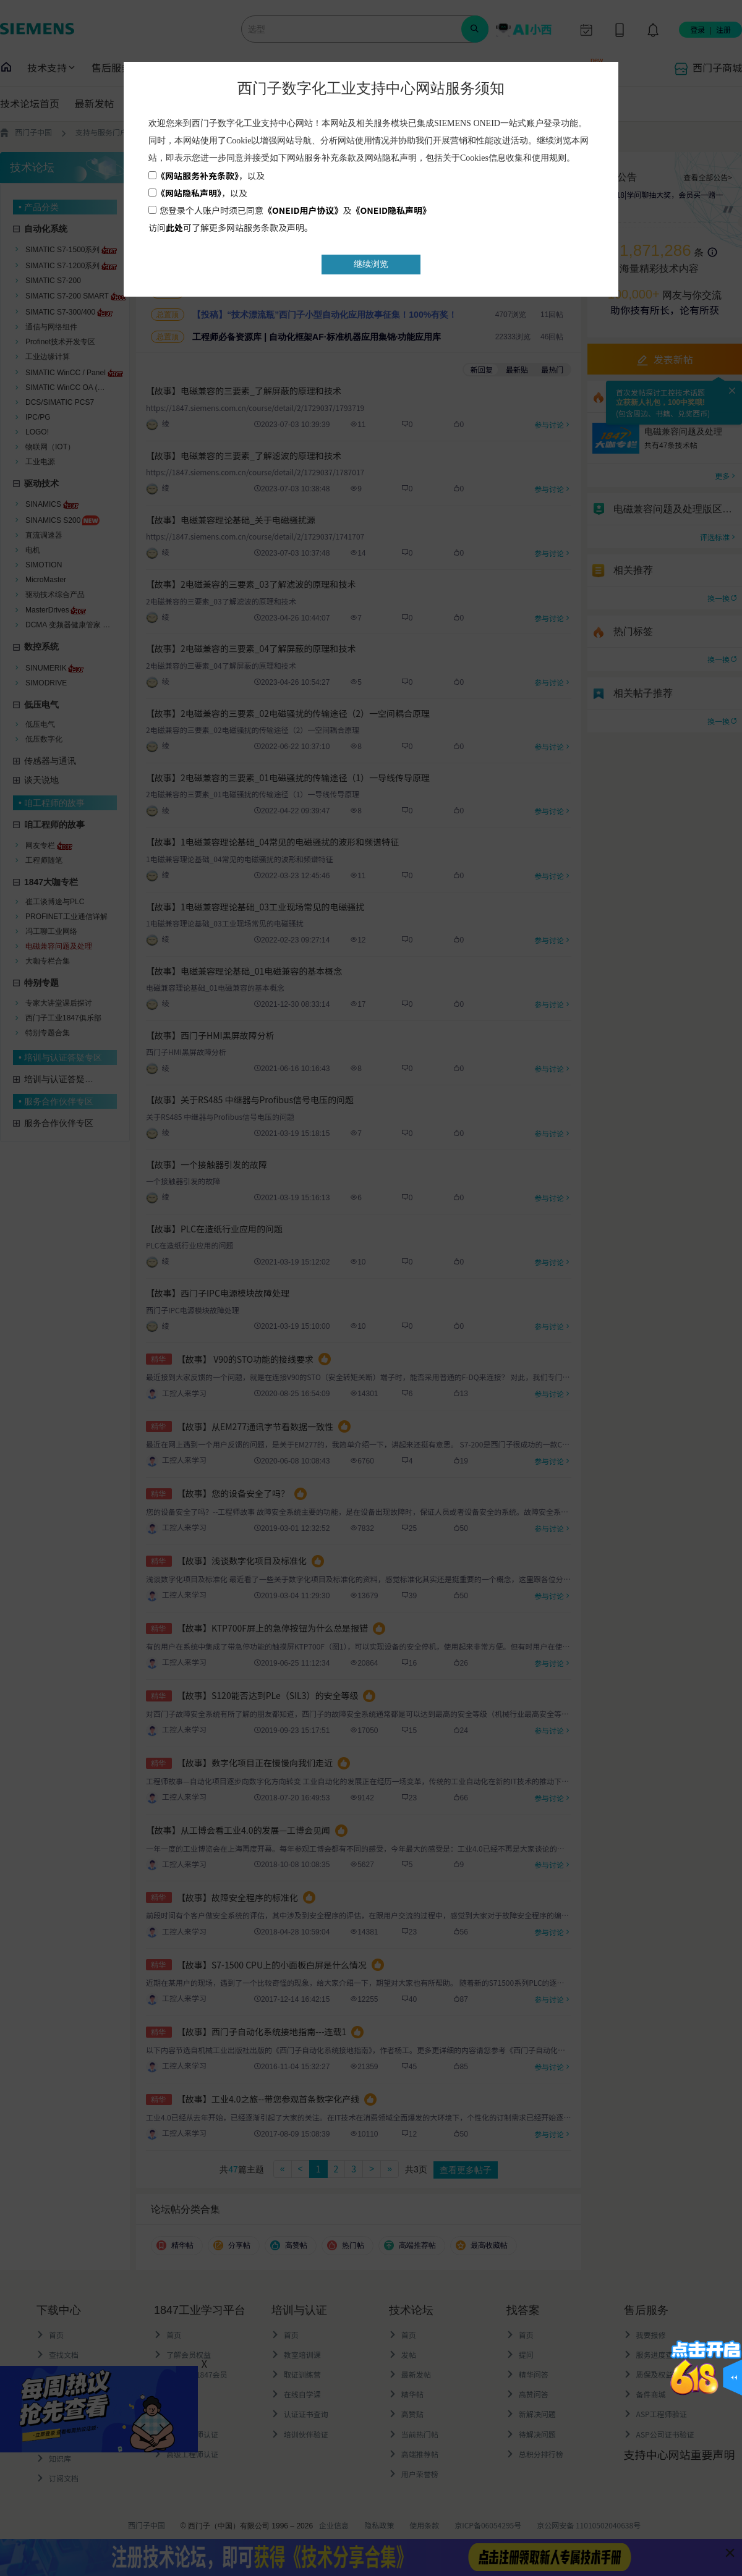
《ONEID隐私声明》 (392, 210)
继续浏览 (371, 264)
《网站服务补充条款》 (197, 175)
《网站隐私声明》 (188, 193)
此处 (174, 227)
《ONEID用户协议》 (303, 210)
